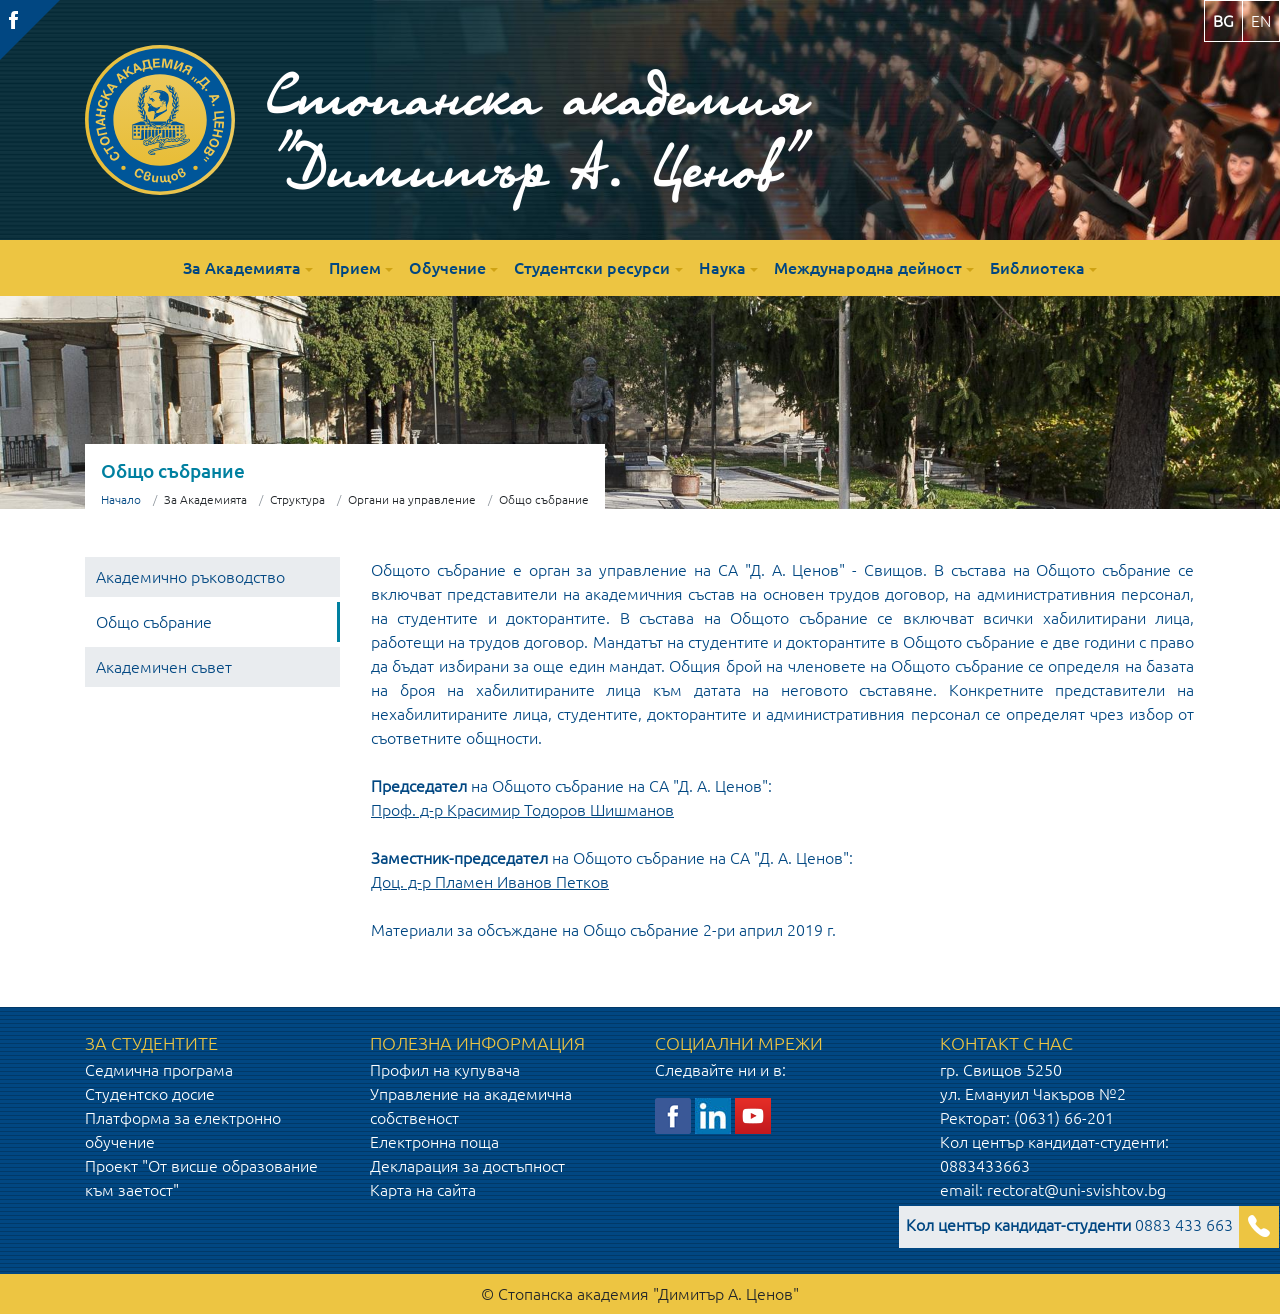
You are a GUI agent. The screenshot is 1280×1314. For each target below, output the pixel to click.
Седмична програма (159, 1070)
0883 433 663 (1069, 1225)
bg (1223, 21)
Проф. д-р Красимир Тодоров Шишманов (522, 810)
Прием (355, 268)
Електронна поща (434, 1142)
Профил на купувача (445, 1070)
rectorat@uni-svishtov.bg (1076, 1190)
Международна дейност (868, 268)
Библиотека (1037, 268)
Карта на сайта (423, 1190)
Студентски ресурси (592, 268)
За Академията (242, 268)
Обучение (447, 268)
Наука (722, 268)
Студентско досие (150, 1094)
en (1261, 21)
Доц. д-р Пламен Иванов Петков (490, 882)
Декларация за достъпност (467, 1166)
